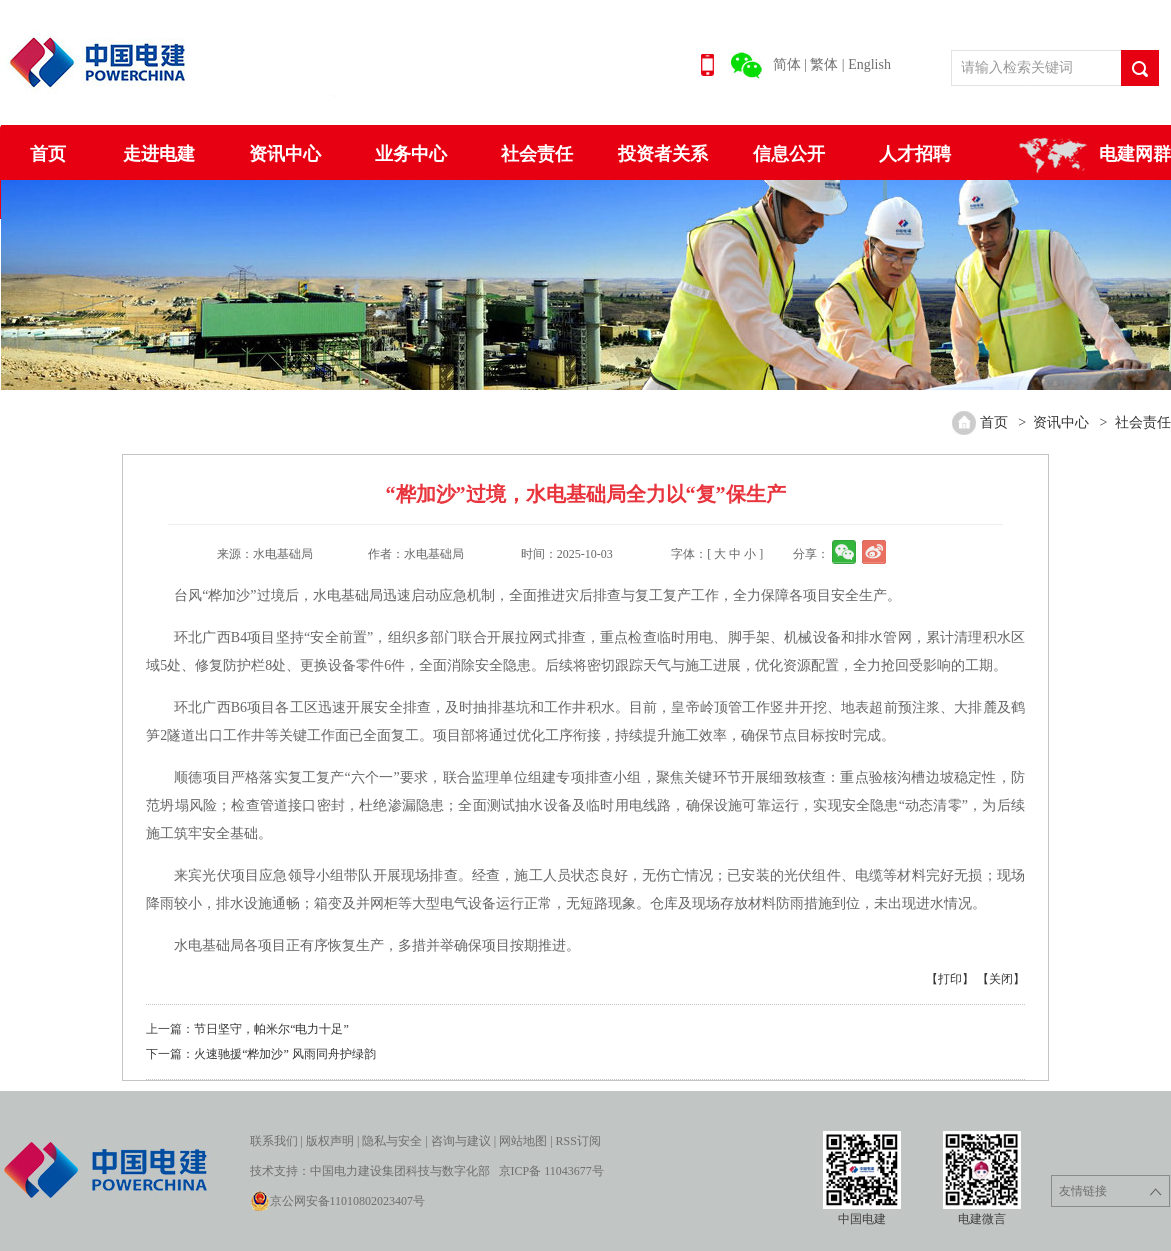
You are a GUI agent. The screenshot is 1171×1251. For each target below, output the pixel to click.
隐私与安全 (392, 1141)
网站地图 (523, 1141)
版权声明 (330, 1141)
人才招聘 (915, 154)
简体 (787, 64)
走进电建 (159, 154)
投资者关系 (663, 154)
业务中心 (411, 154)
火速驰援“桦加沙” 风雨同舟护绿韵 (285, 1054)
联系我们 (274, 1141)
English (869, 64)
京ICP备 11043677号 (551, 1171)
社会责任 (537, 154)
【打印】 (950, 979)
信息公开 (789, 154)
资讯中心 (285, 154)
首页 (48, 154)
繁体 (824, 64)
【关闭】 (1001, 979)
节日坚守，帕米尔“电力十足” (271, 1029)
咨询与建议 (461, 1141)
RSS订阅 (578, 1141)
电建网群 (1135, 154)
